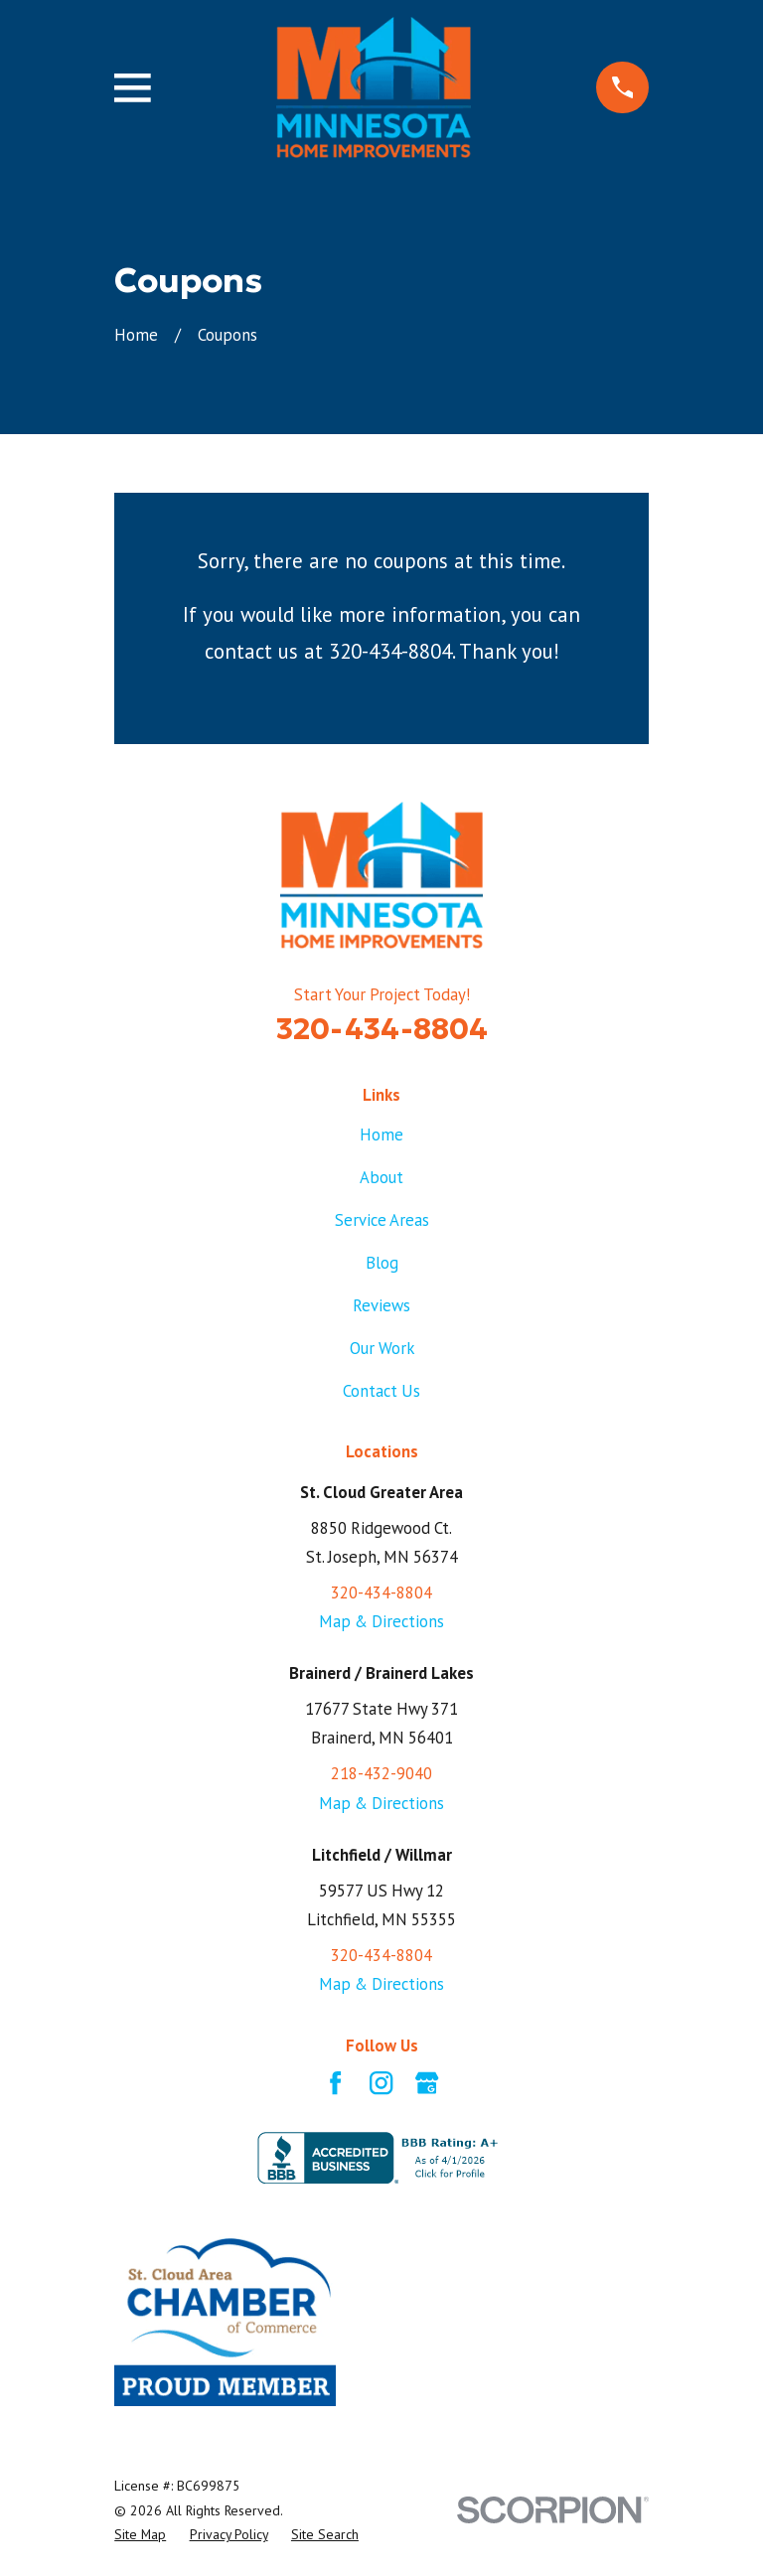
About (381, 1177)
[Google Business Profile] (426, 2082)
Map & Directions (381, 1621)
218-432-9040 (381, 1773)
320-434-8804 (382, 1028)
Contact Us (381, 1391)
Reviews (381, 1305)
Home (381, 1134)
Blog (382, 1263)
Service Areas (382, 1220)
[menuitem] (140, 2534)
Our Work (382, 1348)
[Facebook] (335, 2082)
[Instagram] (381, 2082)
